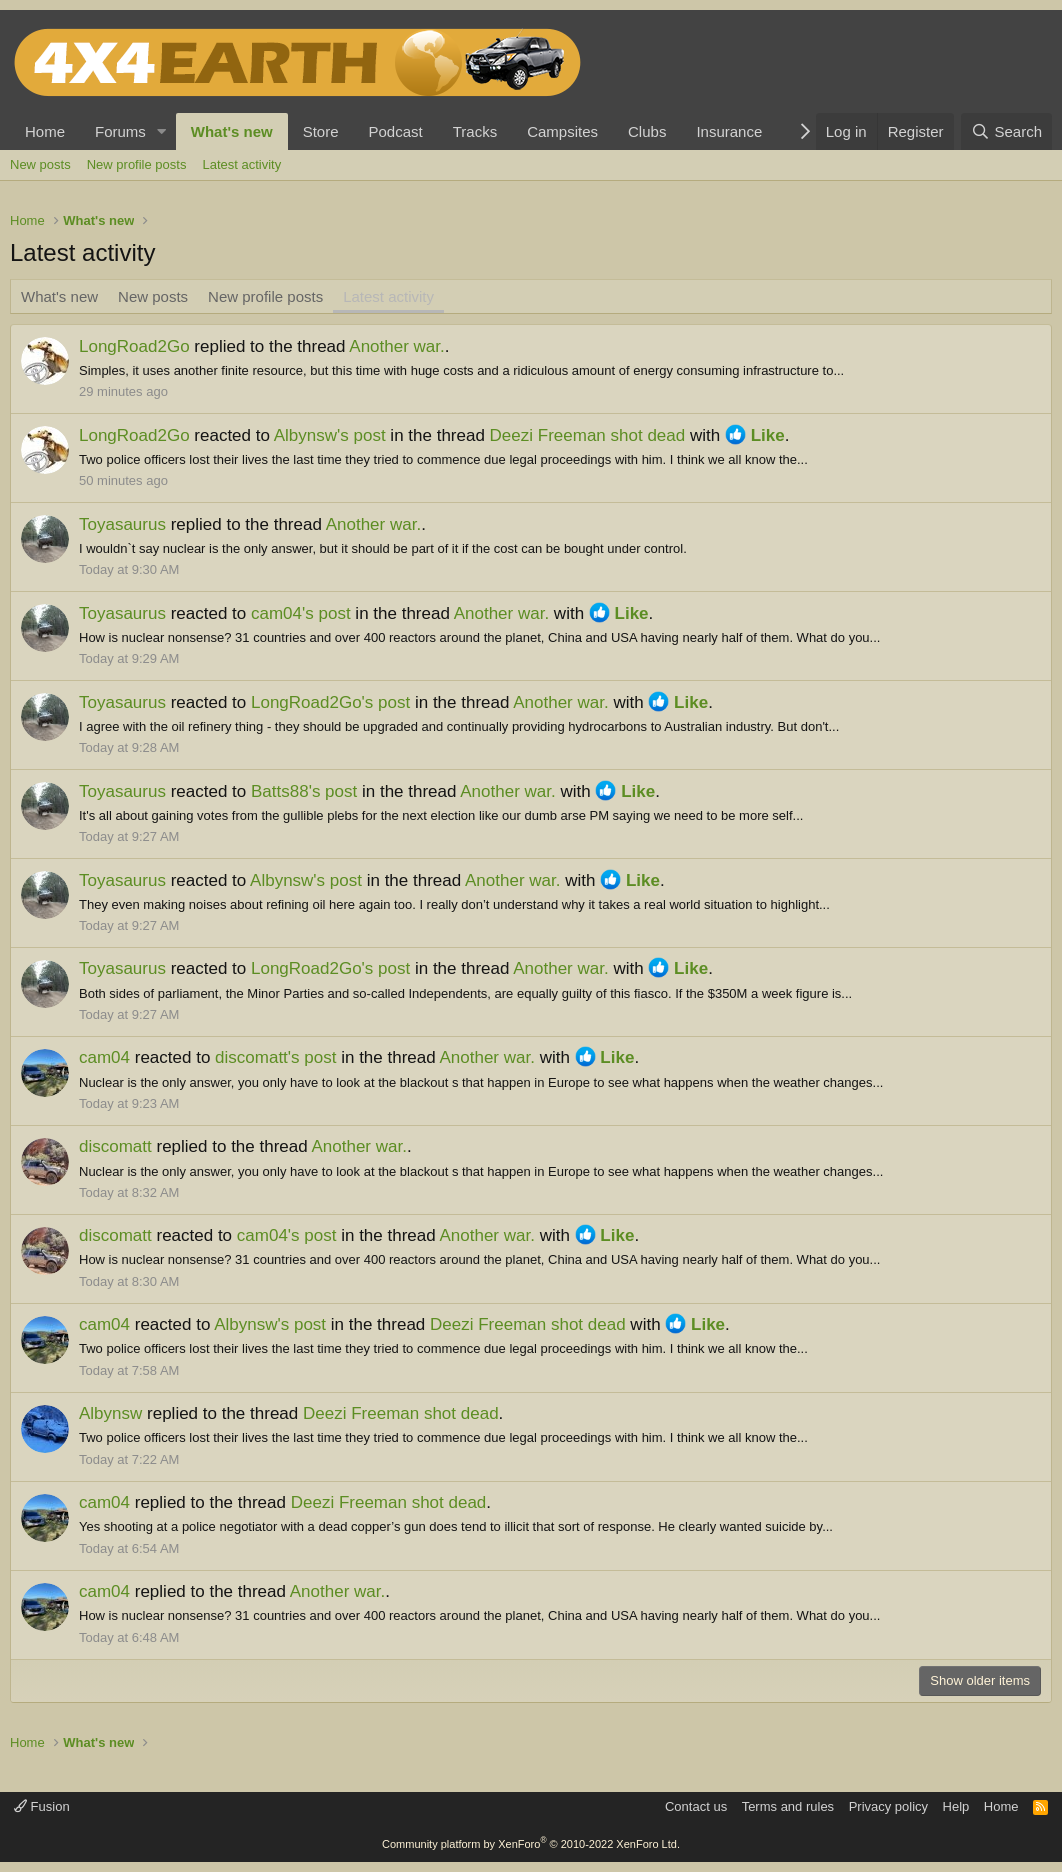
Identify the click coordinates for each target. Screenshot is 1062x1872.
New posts (40, 164)
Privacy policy (888, 1806)
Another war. (396, 346)
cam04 (104, 1057)
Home (45, 131)
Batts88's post (304, 791)
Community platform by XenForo (531, 1844)
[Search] (1006, 131)
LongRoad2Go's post (330, 702)
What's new (232, 131)
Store (321, 131)
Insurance (729, 131)
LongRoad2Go (134, 346)
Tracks (475, 131)
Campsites (562, 131)
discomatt (115, 1146)
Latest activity (241, 164)
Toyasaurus (122, 524)
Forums (120, 131)
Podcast (396, 131)
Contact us (696, 1806)
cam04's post (301, 613)
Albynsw (110, 1413)
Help (956, 1806)
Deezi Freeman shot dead (588, 435)
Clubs (647, 131)
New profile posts (137, 164)
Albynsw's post (330, 435)
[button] (162, 131)
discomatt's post (275, 1057)
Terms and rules (788, 1806)
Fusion (42, 1806)
